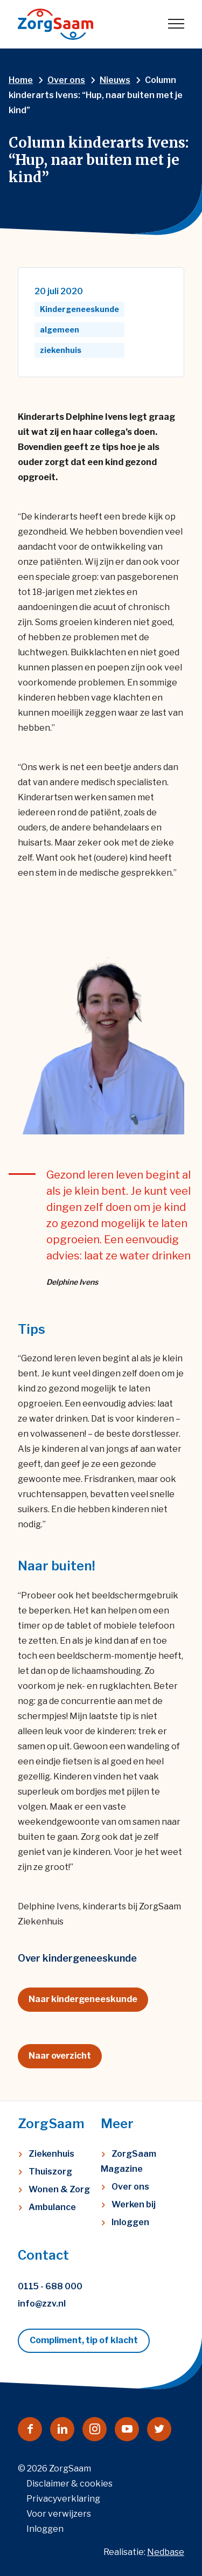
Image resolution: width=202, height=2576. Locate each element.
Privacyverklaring (63, 2499)
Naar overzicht (60, 2056)
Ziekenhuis (51, 2154)
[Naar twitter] (159, 2429)
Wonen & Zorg (59, 2189)
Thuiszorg (50, 2171)
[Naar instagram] (94, 2429)
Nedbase (165, 2552)
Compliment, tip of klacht (84, 2340)
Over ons (130, 2187)
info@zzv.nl (42, 2303)
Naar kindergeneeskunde (83, 1999)
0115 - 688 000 (50, 2286)
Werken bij (134, 2204)
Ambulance (52, 2207)
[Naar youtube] (127, 2429)
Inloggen (130, 2222)
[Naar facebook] (30, 2429)
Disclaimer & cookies (69, 2483)
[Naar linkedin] (62, 2429)
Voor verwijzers (58, 2514)
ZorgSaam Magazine (128, 2161)
